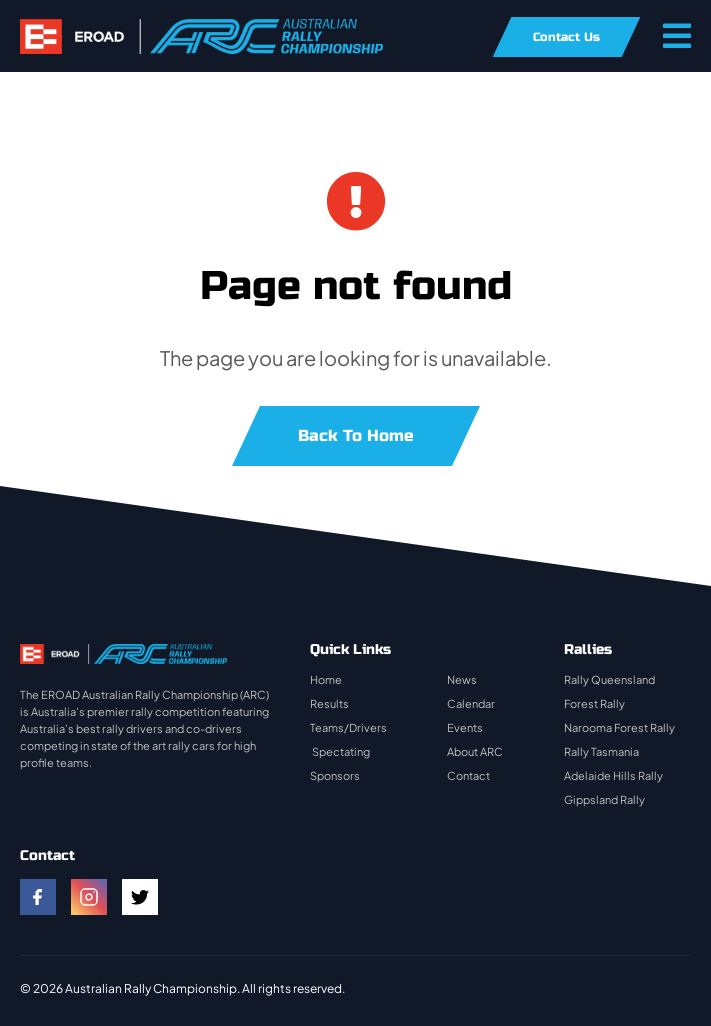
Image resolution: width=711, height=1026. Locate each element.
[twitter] (140, 897)
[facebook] (38, 897)
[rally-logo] (201, 28)
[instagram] (89, 897)
